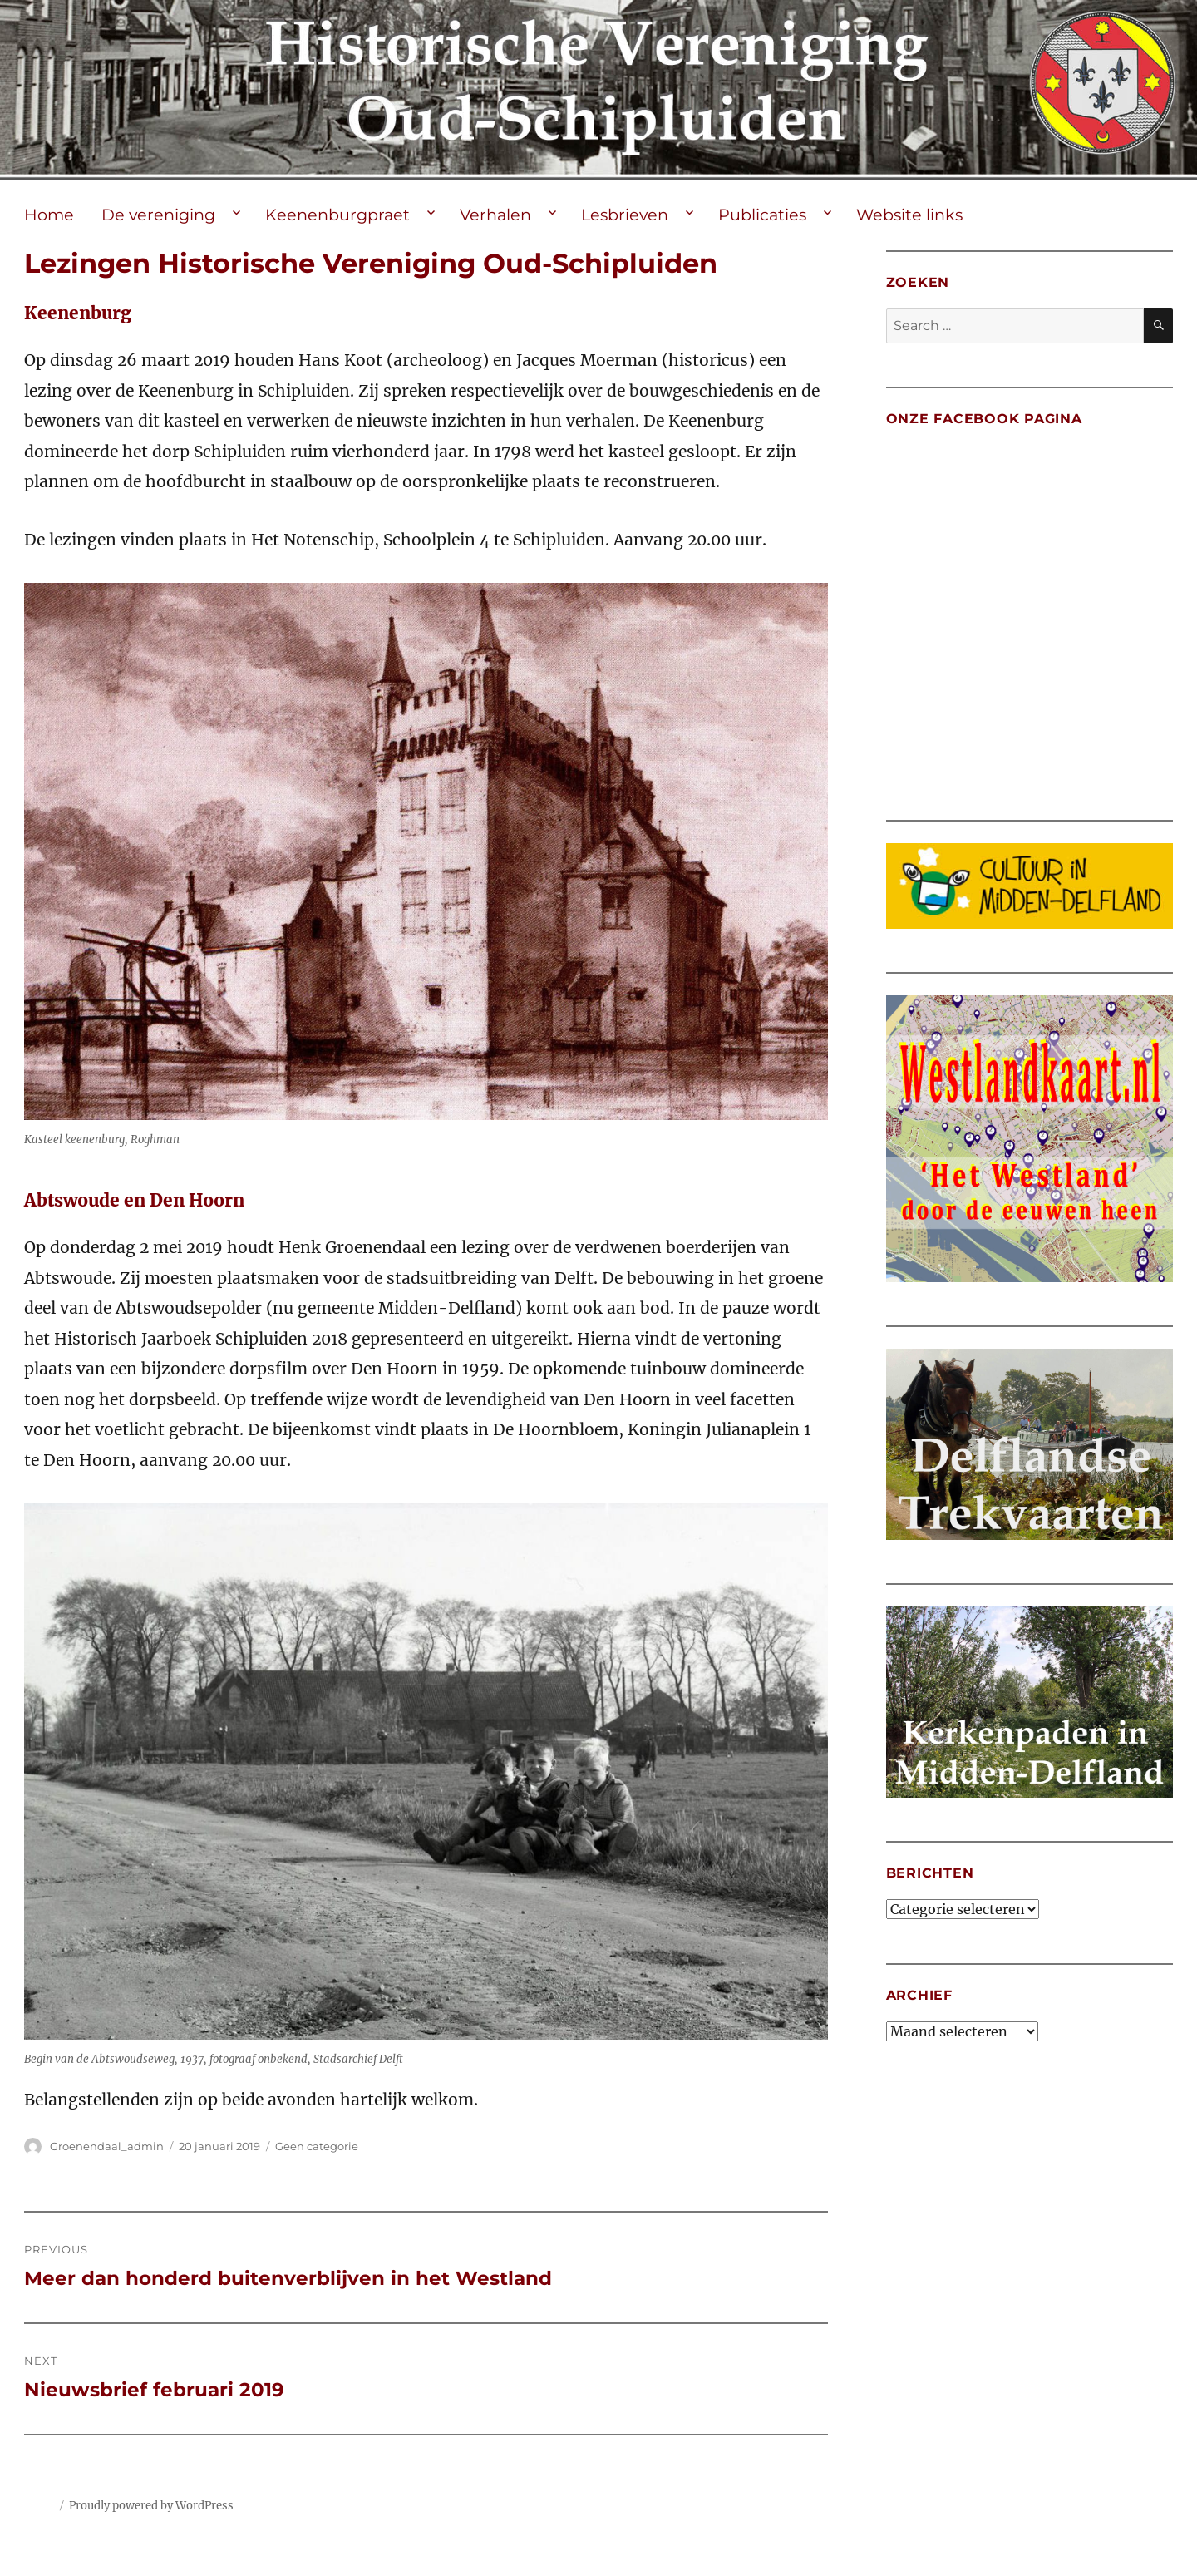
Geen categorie (316, 2146)
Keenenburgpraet (337, 215)
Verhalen (495, 215)
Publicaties (762, 215)
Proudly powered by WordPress (151, 2506)
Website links (909, 215)
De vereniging (158, 215)
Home (49, 215)
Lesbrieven (624, 215)
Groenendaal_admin (107, 2146)
